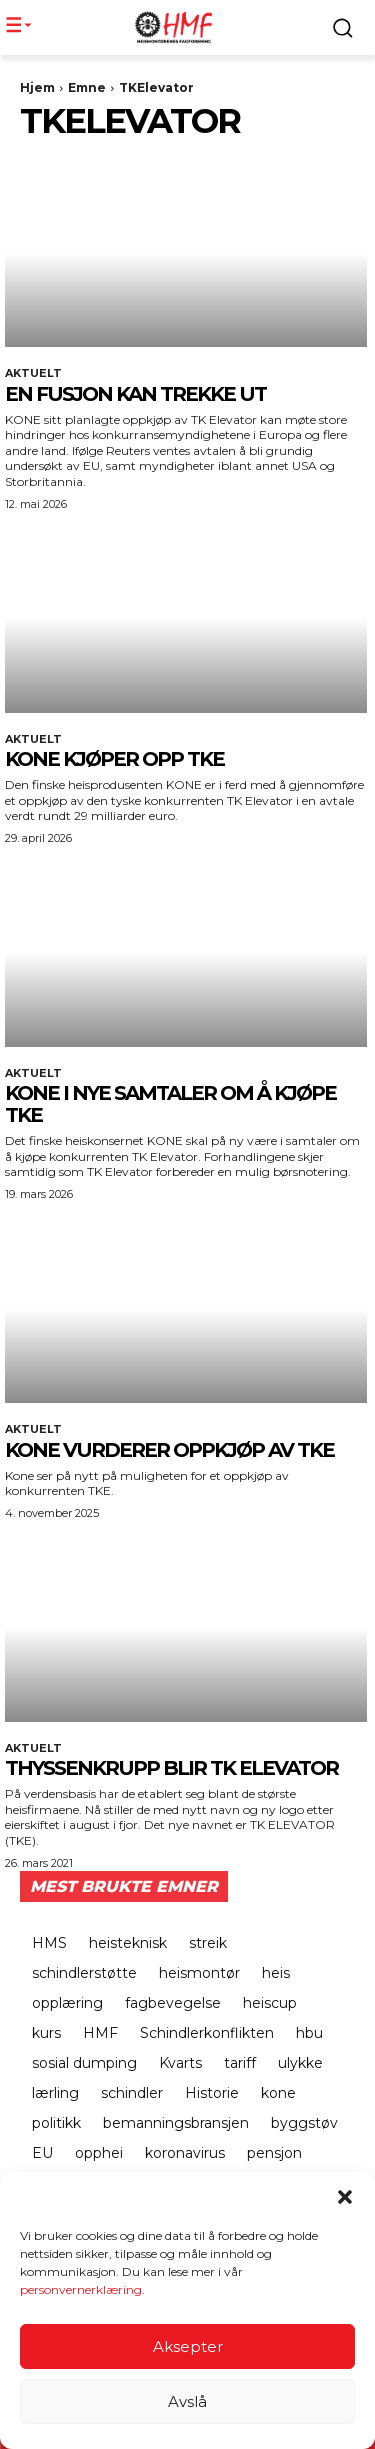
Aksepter (188, 2347)
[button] (345, 2199)
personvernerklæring (81, 2291)
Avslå (187, 2402)
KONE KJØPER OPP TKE (114, 759)
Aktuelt (33, 373)
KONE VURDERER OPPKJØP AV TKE (169, 1450)
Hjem (37, 87)
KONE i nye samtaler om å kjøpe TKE (170, 1104)
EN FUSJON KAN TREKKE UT (135, 394)
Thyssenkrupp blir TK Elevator (171, 1768)
